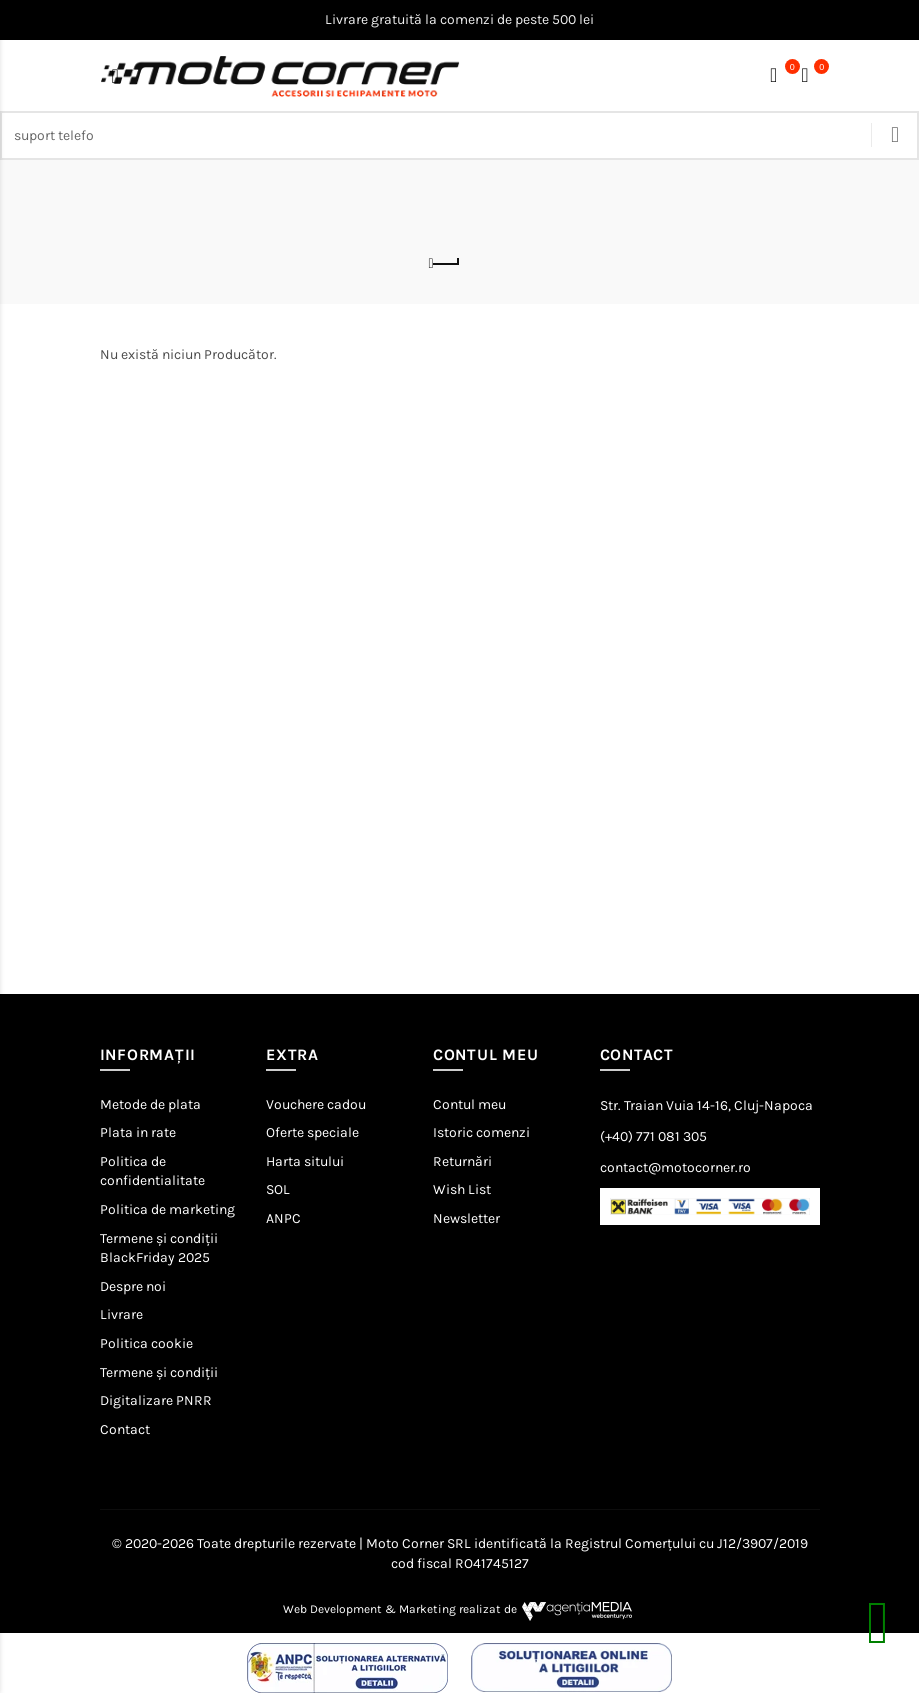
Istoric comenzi (481, 1132)
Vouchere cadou (316, 1104)
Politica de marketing (167, 1209)
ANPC (283, 1218)
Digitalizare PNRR (156, 1400)
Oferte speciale (312, 1132)
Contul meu (469, 1104)
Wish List (462, 1189)
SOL (278, 1189)
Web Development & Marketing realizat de (459, 1609)
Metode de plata (150, 1104)
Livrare (121, 1314)
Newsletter (466, 1218)
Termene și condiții (159, 1372)
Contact (125, 1429)
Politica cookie (146, 1343)
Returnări (462, 1161)
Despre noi (133, 1286)
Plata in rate (138, 1132)
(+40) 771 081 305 (653, 1136)
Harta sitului (305, 1161)
